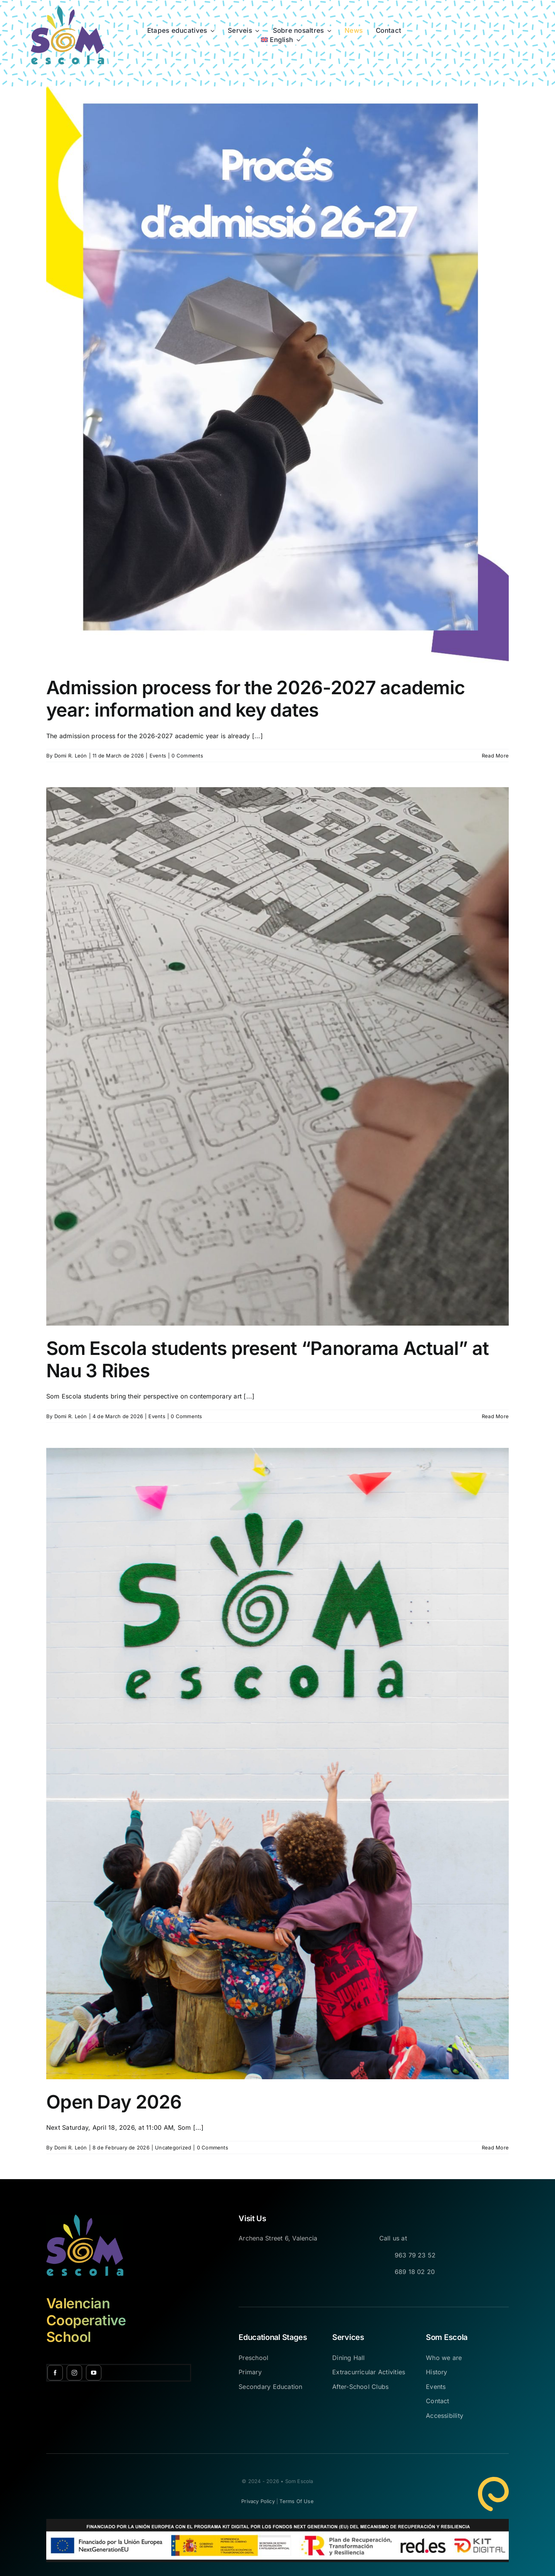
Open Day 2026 (114, 2101)
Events (158, 755)
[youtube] (93, 2372)
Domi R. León (70, 755)
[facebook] (55, 2372)
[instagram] (74, 2372)
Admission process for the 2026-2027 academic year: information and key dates (255, 698)
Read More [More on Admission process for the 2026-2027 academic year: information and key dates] (495, 755)
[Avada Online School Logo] (67, 9)
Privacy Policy (258, 2501)
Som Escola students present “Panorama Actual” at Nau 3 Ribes (267, 1359)
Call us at (393, 2238)
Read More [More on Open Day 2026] (495, 2147)
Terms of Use (296, 2501)
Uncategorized (173, 2147)
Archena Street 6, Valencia (278, 2238)
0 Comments (187, 755)
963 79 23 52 (415, 2255)
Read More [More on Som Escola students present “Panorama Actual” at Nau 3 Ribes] (495, 1416)
